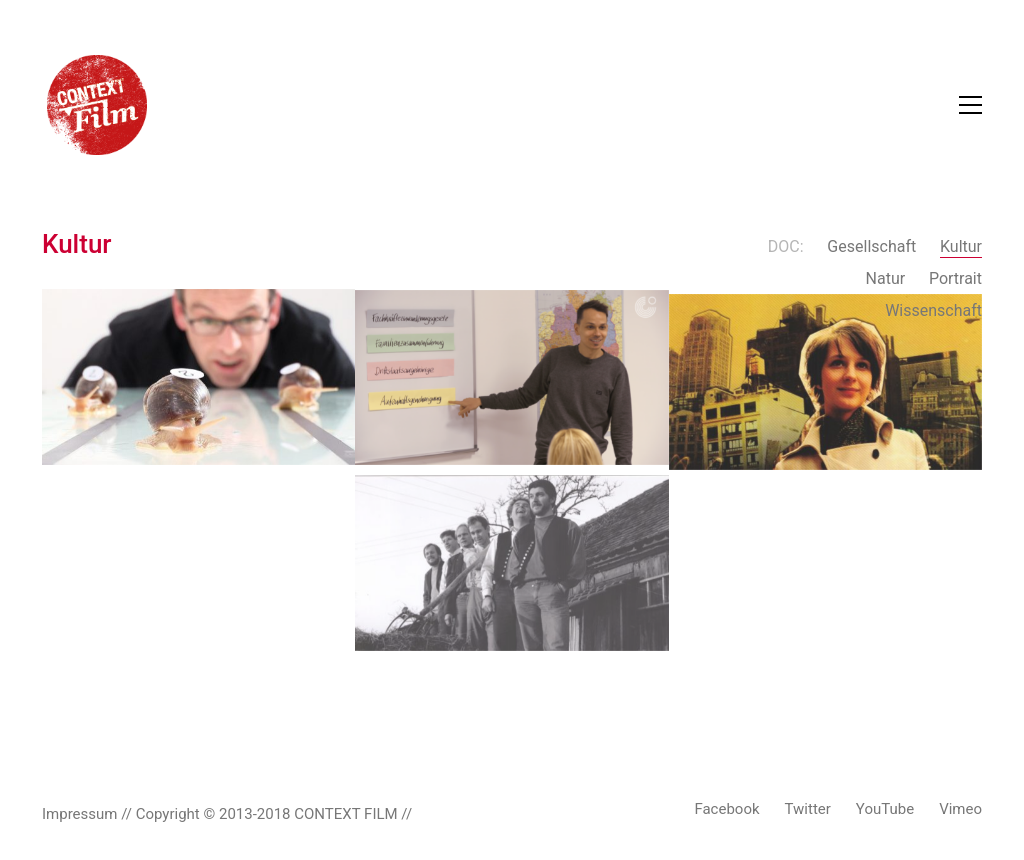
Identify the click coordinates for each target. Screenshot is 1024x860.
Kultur (961, 246)
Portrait (955, 278)
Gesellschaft (871, 246)
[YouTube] (885, 810)
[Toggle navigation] (970, 105)
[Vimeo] (960, 810)
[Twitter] (808, 810)
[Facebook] (726, 810)
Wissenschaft (933, 310)
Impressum (79, 814)
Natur (886, 278)
